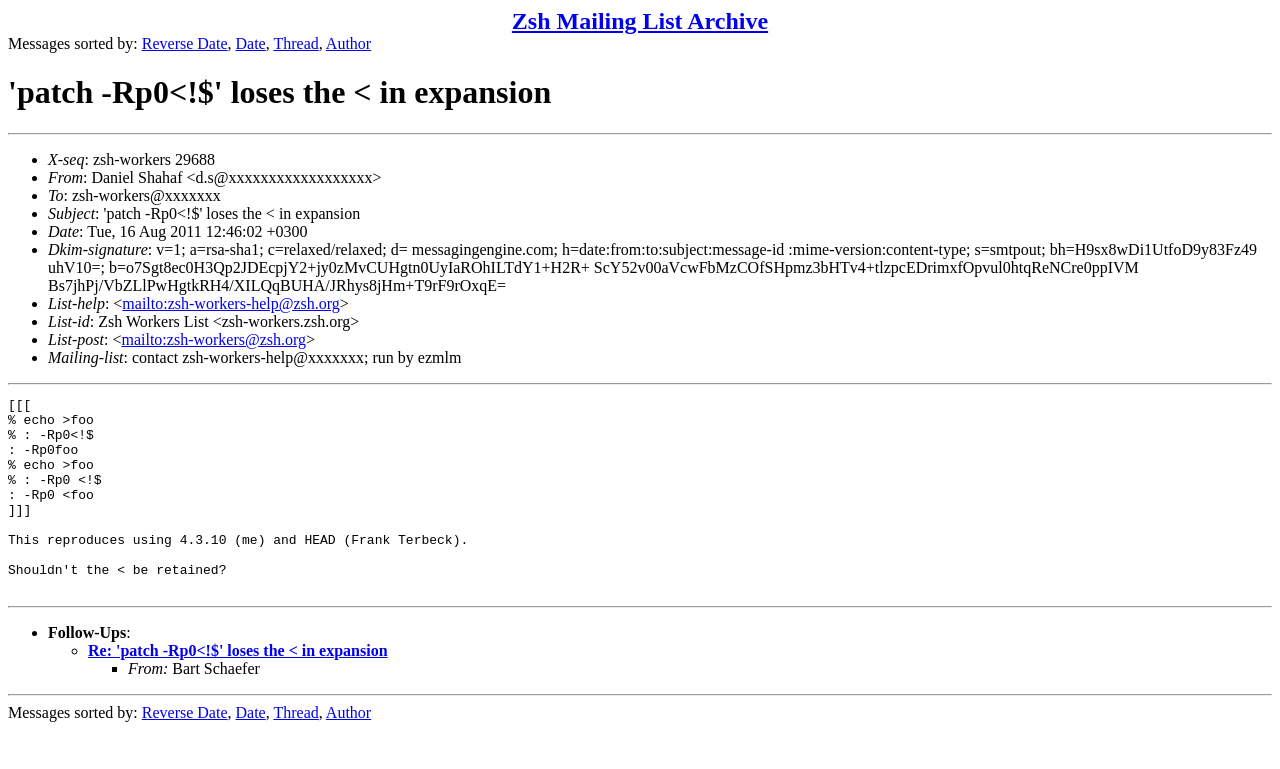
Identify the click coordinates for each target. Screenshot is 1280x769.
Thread (295, 43)
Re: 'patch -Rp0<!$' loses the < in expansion (238, 689)
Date (251, 43)
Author (348, 43)
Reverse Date (185, 43)
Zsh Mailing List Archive (640, 21)
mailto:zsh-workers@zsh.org (213, 339)
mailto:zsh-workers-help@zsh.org (231, 303)
